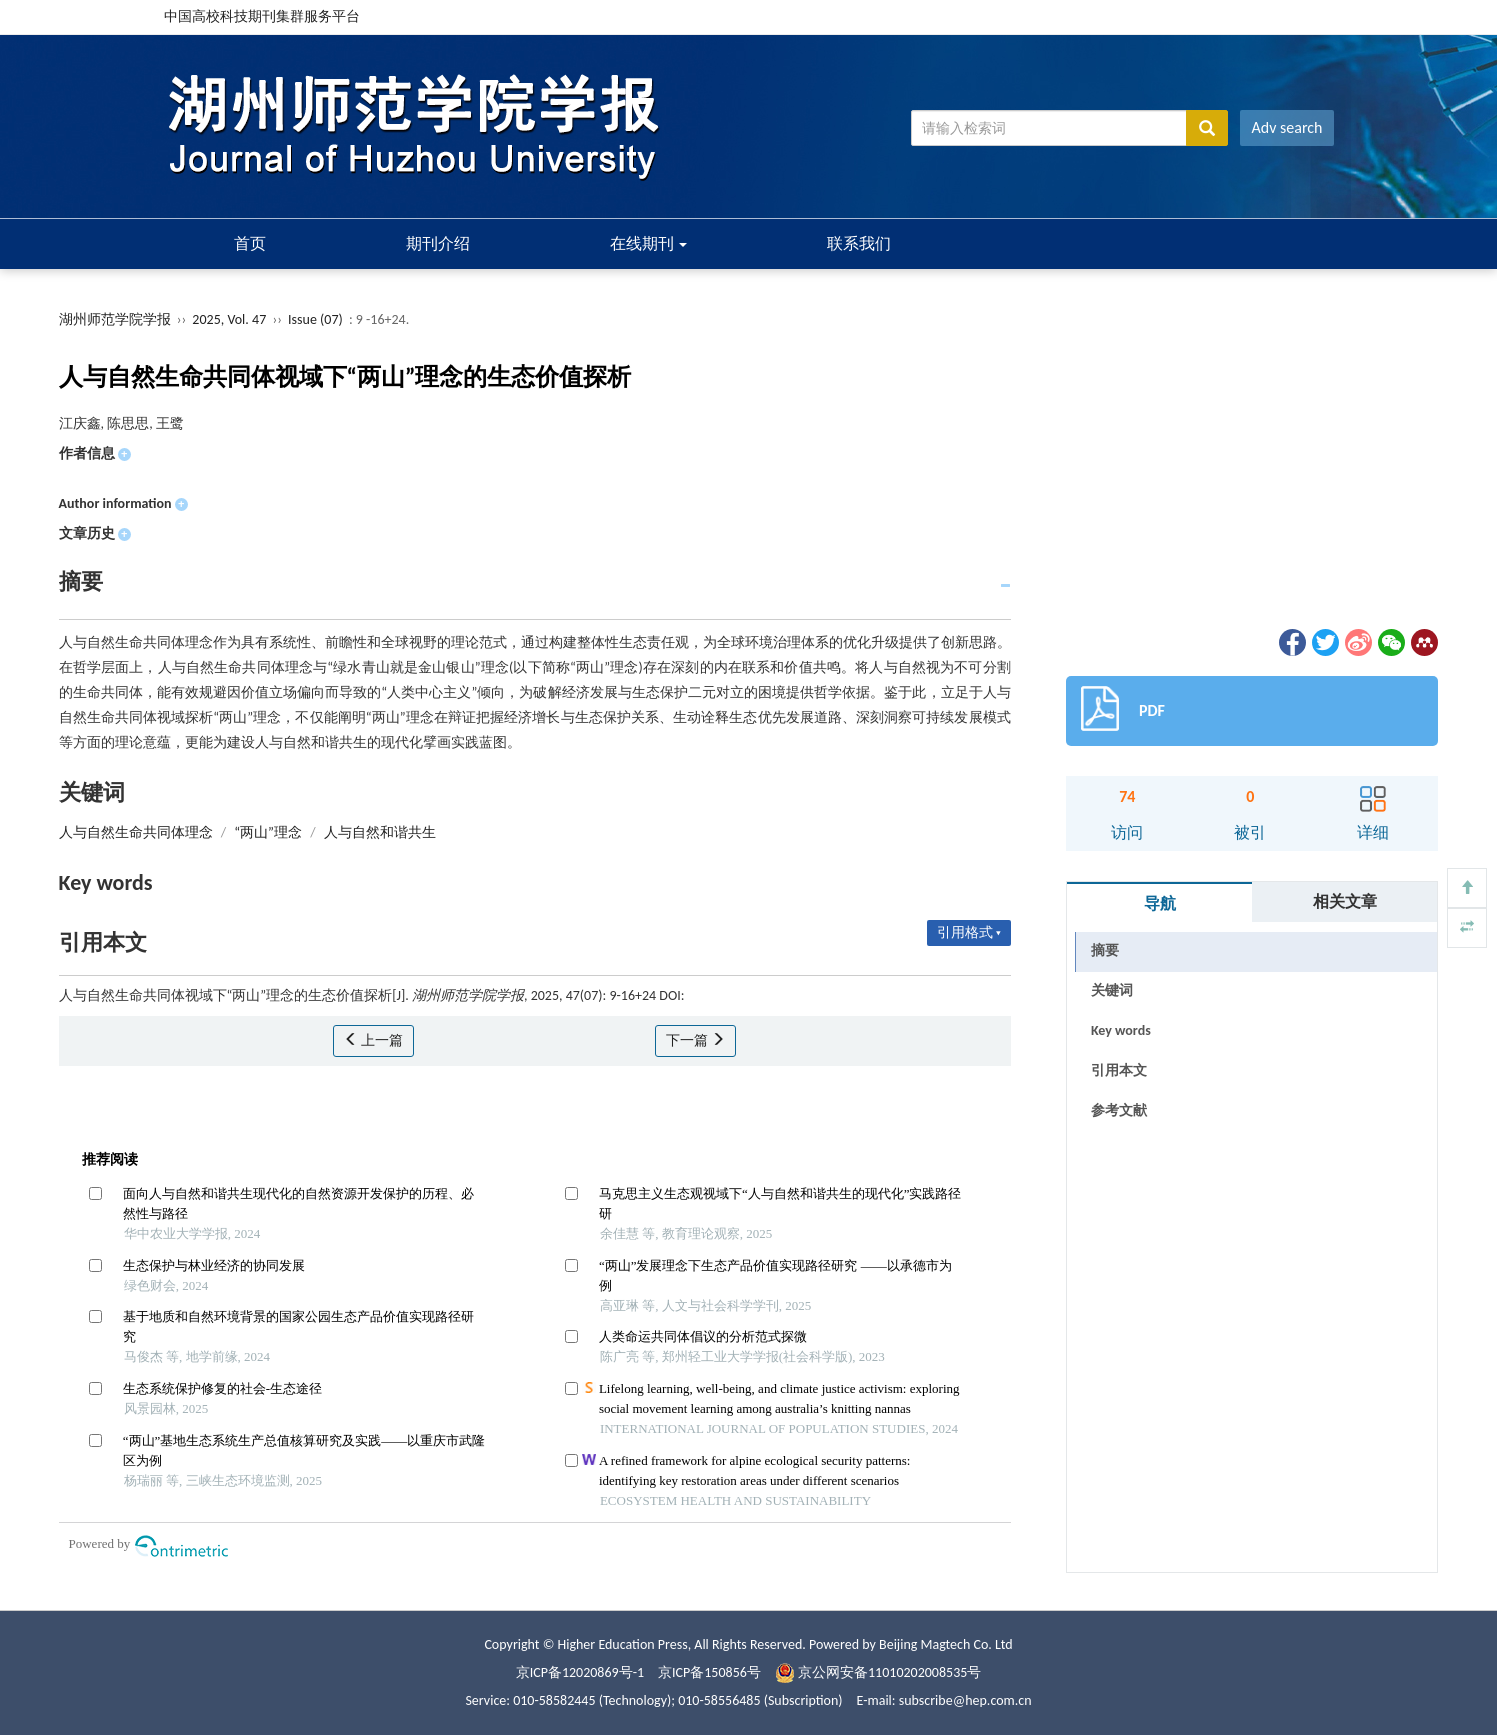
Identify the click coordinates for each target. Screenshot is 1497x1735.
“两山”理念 (268, 832)
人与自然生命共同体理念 (136, 832)
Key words (1121, 1030)
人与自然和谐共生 (380, 832)
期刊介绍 (438, 243)
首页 (250, 243)
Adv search (1287, 127)
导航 (1160, 903)
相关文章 (1345, 901)
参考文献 (1119, 1110)
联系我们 (859, 243)
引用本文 (1119, 1070)
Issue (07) (315, 319)
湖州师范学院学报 (115, 319)
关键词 (1112, 990)
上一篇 (373, 1040)
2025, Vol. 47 (230, 319)
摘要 (1105, 950)
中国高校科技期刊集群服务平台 (262, 16)
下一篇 (695, 1040)
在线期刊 (649, 243)
